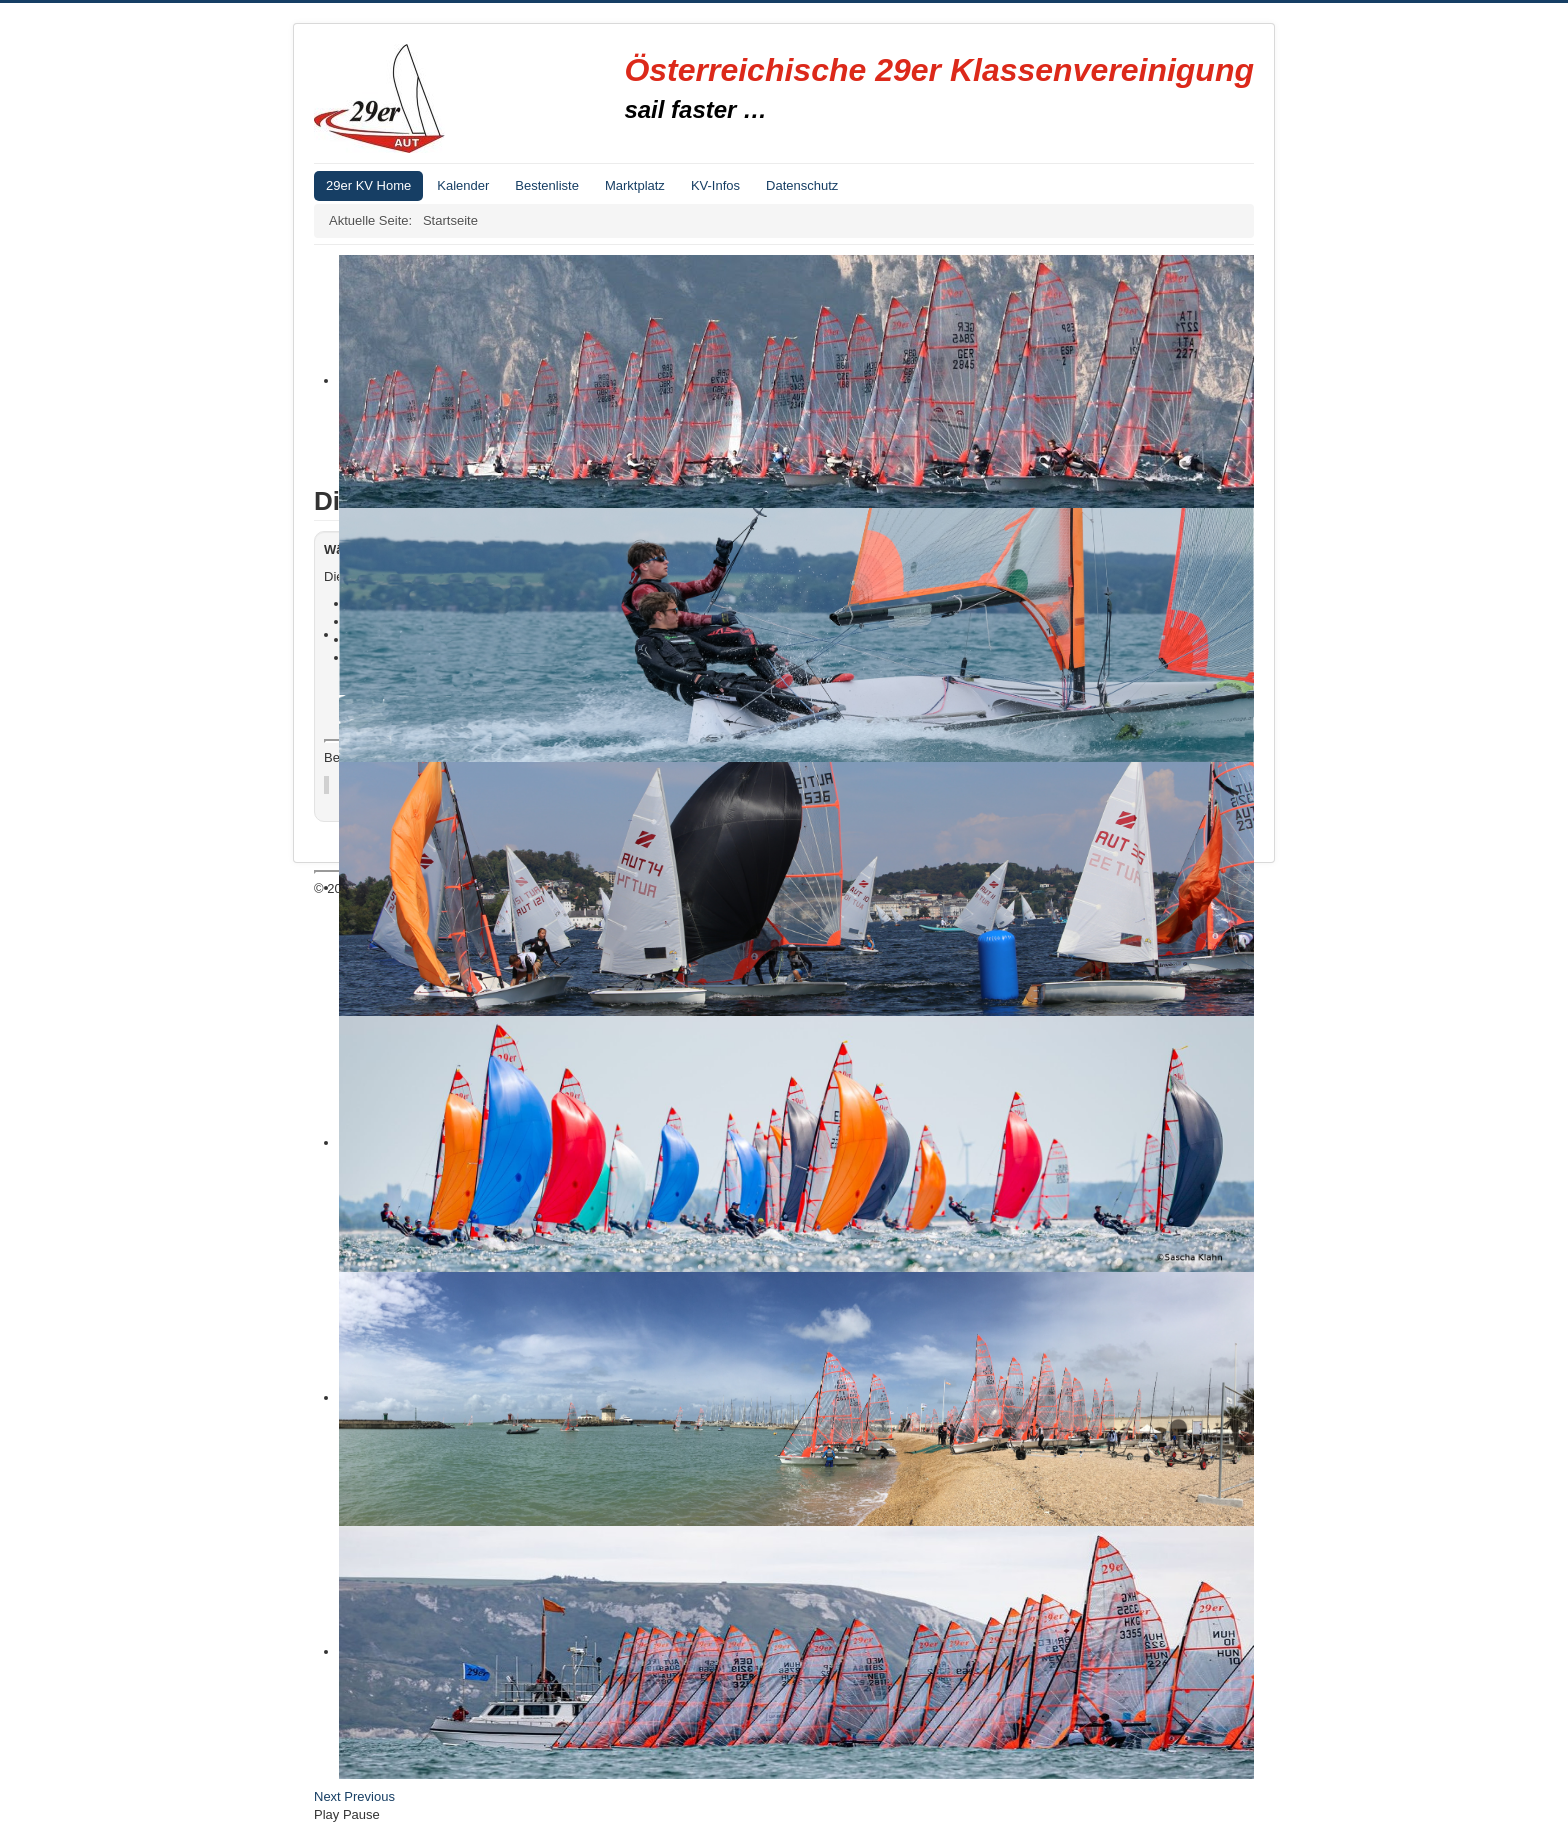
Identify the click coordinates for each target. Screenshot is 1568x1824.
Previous (369, 1796)
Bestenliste (547, 185)
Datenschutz (802, 185)
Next (327, 1796)
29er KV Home (368, 185)
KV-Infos (715, 185)
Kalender (463, 185)
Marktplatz (635, 185)
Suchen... (794, 613)
